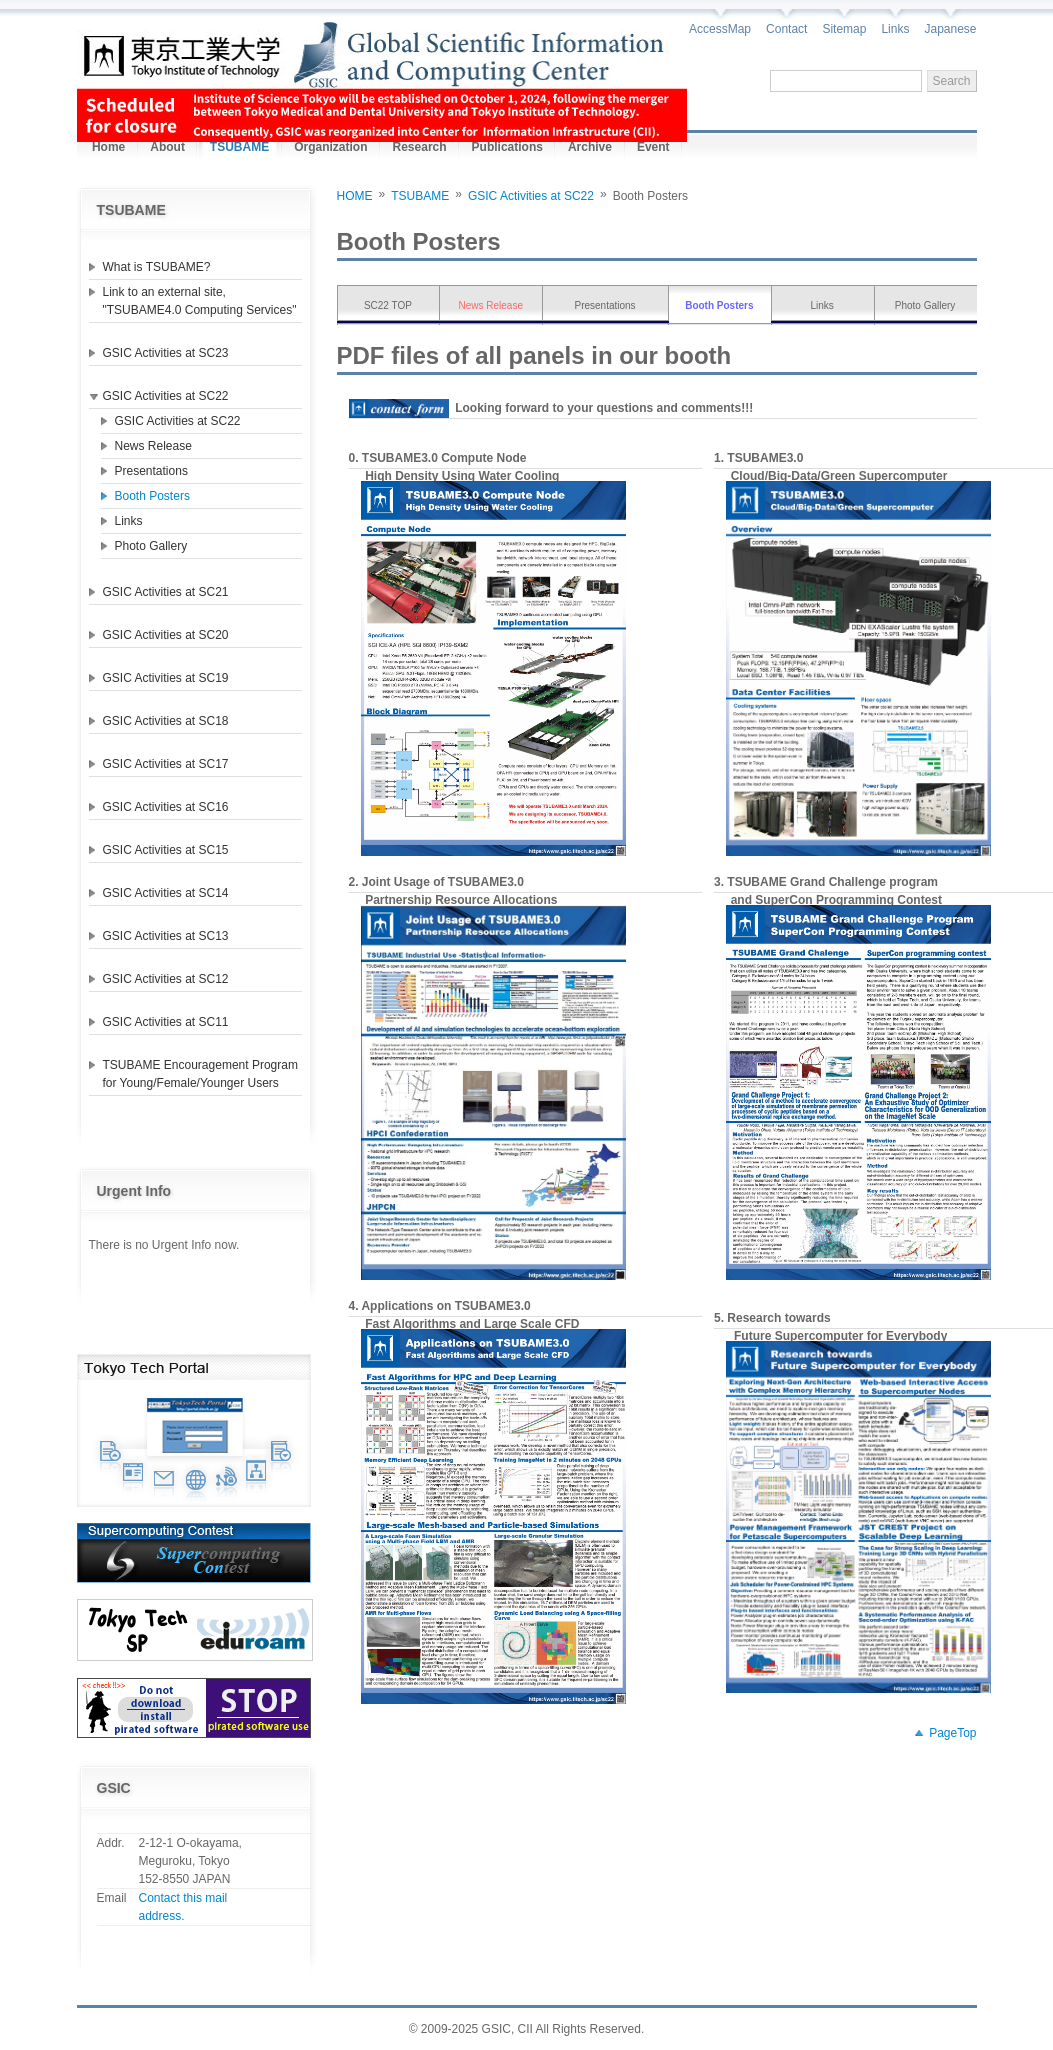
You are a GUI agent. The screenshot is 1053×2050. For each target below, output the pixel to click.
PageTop (952, 1733)
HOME (355, 196)
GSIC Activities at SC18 (166, 721)
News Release (153, 446)
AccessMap (720, 29)
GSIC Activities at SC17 (166, 764)
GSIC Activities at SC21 (166, 592)
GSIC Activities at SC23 (166, 353)
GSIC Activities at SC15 (166, 850)
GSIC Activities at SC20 (166, 635)
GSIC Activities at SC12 (166, 979)
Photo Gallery (151, 546)
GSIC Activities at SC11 (166, 1022)
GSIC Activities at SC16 (166, 807)
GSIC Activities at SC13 (166, 936)
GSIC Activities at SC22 (166, 396)
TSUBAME (420, 196)
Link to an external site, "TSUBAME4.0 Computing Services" (200, 301)
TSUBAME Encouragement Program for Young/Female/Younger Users (200, 1074)
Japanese (950, 29)
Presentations (151, 471)
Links (895, 29)
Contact (786, 29)
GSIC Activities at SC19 (166, 678)
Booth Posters (152, 496)
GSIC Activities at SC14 (166, 893)
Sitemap (844, 29)
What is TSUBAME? (157, 267)
